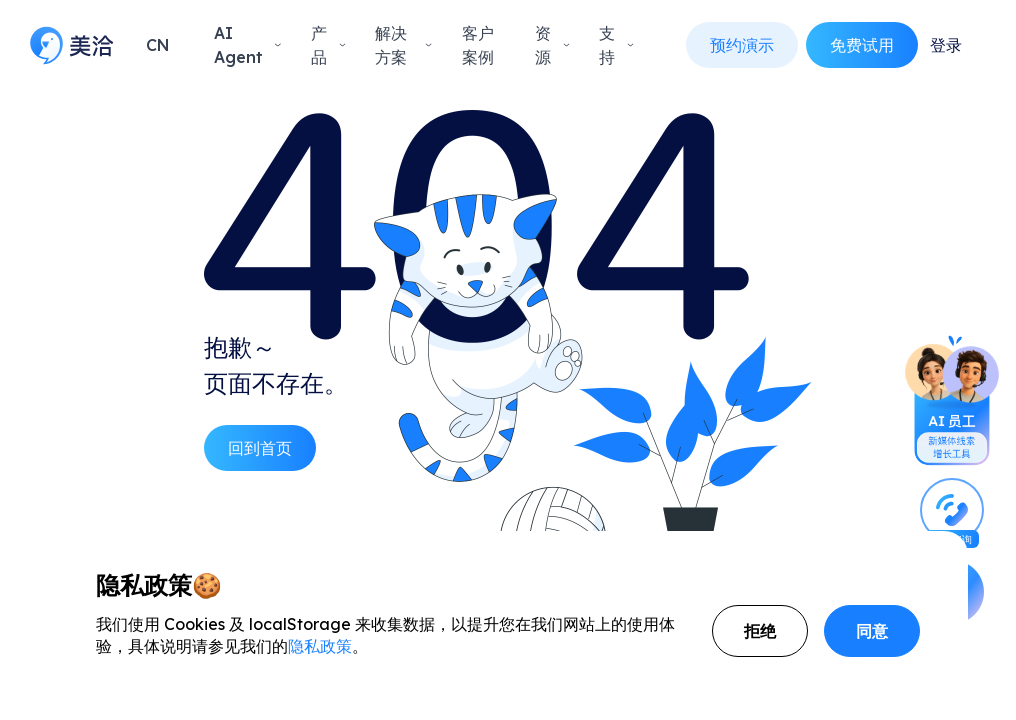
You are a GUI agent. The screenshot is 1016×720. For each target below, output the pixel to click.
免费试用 (862, 45)
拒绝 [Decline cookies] (760, 631)
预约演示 (742, 45)
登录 (946, 45)
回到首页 (260, 448)
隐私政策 (320, 646)
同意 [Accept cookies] (872, 631)
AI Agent (248, 45)
